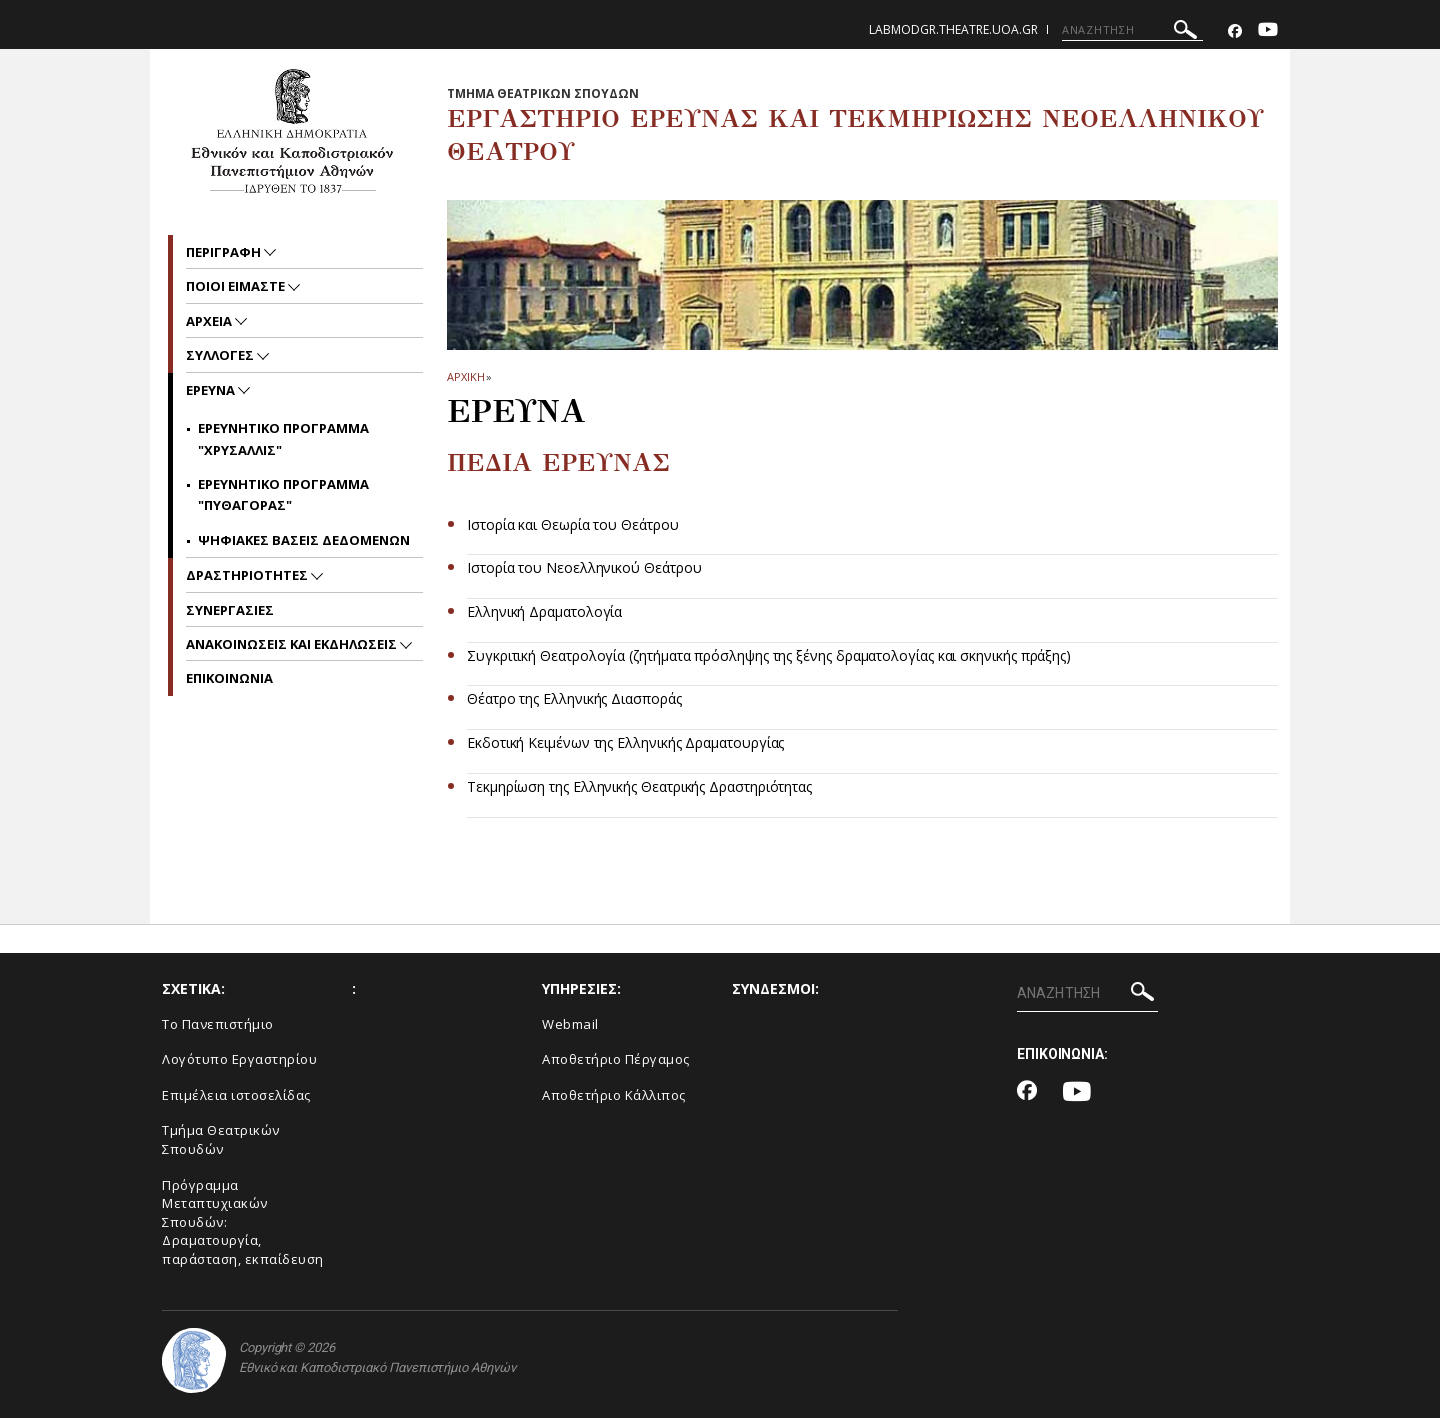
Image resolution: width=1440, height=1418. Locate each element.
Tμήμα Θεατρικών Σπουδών (221, 1139)
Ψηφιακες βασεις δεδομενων (304, 540)
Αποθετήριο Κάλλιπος (614, 1095)
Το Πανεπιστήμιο (218, 1024)
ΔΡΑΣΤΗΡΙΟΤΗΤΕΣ (248, 575)
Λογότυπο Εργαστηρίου (239, 1059)
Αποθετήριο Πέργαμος (616, 1059)
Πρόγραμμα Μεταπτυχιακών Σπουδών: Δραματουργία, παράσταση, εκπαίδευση (243, 1222)
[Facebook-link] (1235, 31)
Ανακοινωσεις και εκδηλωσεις (293, 644)
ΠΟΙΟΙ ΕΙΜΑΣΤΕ (237, 286)
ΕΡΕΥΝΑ (212, 390)
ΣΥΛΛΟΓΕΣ (221, 355)
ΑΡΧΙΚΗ (465, 376)
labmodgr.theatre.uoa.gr (953, 29)
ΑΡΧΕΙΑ (210, 321)
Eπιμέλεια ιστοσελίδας (236, 1095)
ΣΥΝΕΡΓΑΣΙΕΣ (230, 610)
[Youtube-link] (1268, 31)
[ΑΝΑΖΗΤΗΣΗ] (1132, 30)
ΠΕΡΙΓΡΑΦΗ (225, 252)
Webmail (570, 1024)
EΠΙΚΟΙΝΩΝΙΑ (229, 678)
